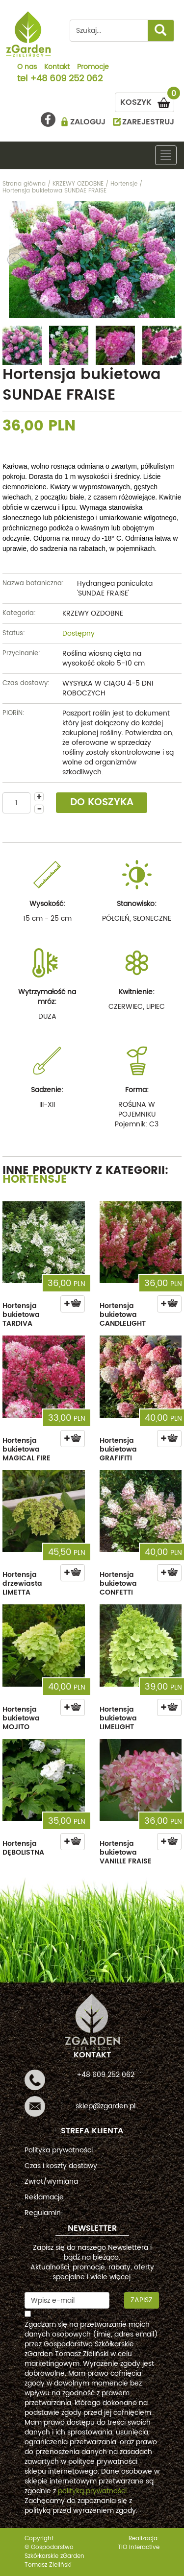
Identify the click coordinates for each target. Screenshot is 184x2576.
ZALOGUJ (87, 122)
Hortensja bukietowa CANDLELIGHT (123, 1314)
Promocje (93, 67)
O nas (27, 67)
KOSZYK (147, 101)
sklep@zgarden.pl (105, 2106)
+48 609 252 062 (66, 79)
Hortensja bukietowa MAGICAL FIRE (26, 1449)
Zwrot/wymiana (51, 2181)
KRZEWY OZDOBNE (92, 613)
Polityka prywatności (59, 2150)
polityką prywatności (92, 2491)
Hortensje (34, 1179)
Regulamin (43, 2212)
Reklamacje (44, 2197)
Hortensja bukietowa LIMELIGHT (118, 1718)
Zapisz (142, 2300)
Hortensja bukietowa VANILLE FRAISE (126, 1852)
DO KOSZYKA (101, 802)
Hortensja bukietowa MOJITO (21, 1718)
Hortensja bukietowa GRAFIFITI (118, 1449)
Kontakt (57, 67)
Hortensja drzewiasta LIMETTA (22, 1583)
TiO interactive (138, 2547)
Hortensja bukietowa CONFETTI (118, 1583)
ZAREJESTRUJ (148, 122)
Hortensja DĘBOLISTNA (23, 1848)
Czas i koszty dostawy (61, 2165)
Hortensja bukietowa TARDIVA (21, 1314)
